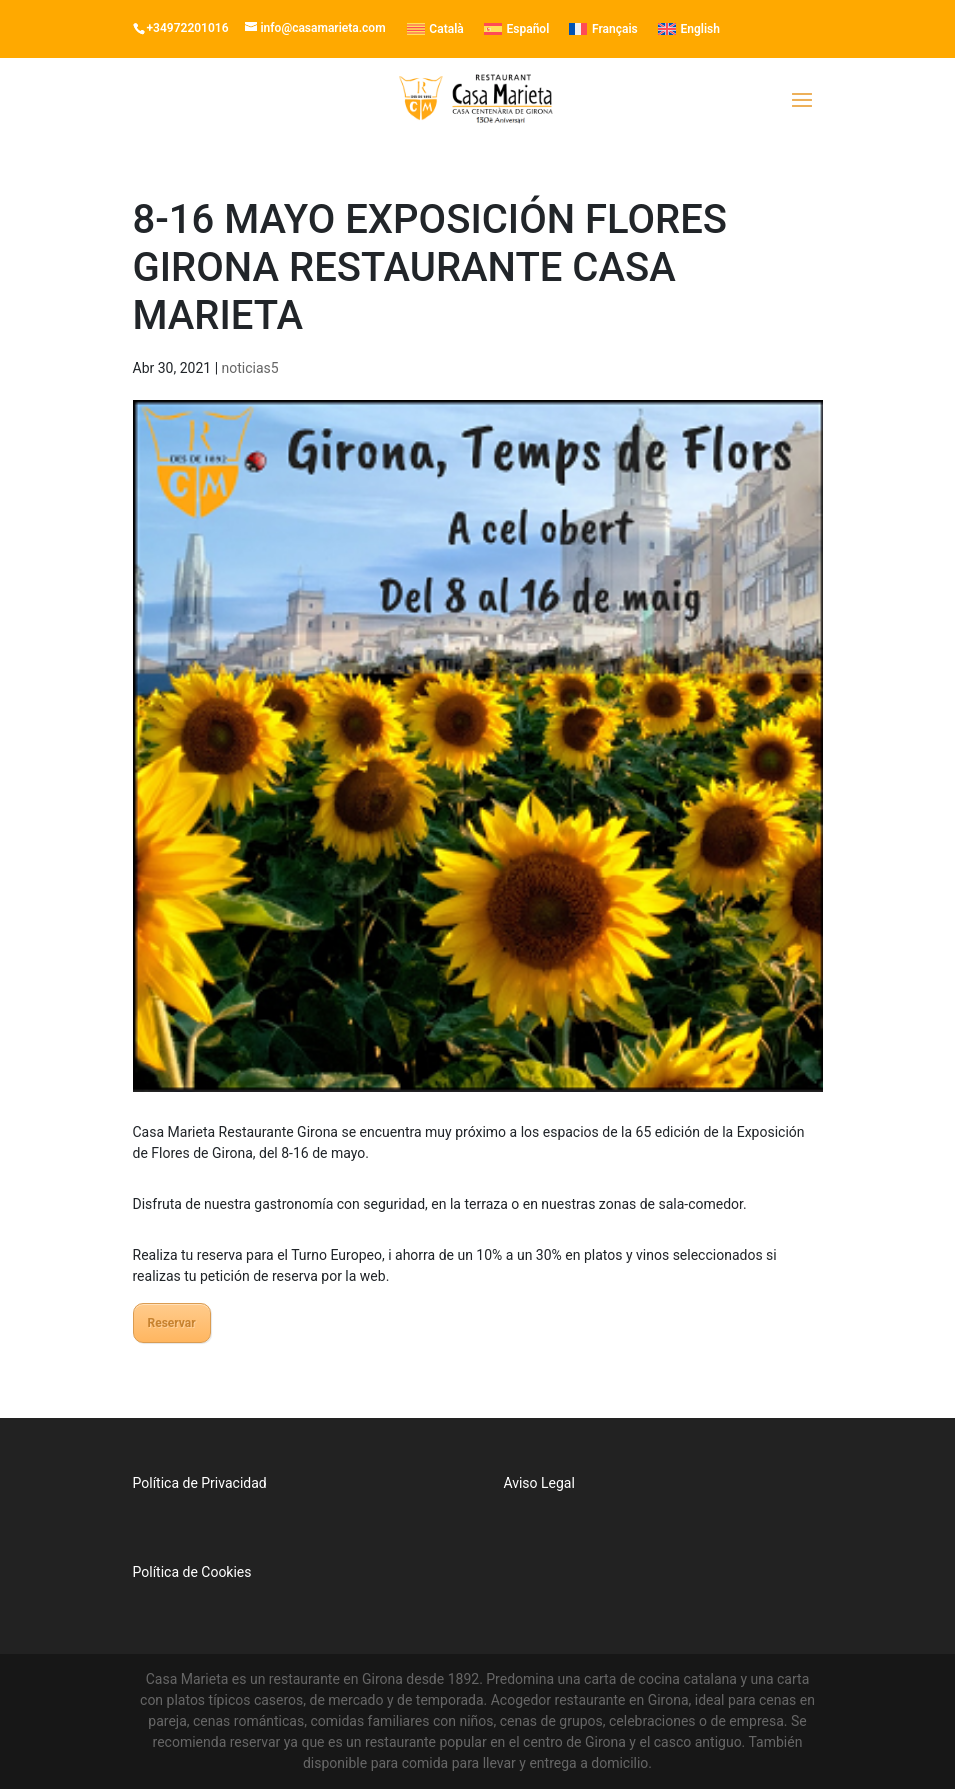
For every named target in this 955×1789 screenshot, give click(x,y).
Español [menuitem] (528, 29)
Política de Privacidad (200, 1483)
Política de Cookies (192, 1572)
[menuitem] (435, 29)
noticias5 (250, 368)
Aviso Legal (539, 1483)
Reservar (172, 1323)
